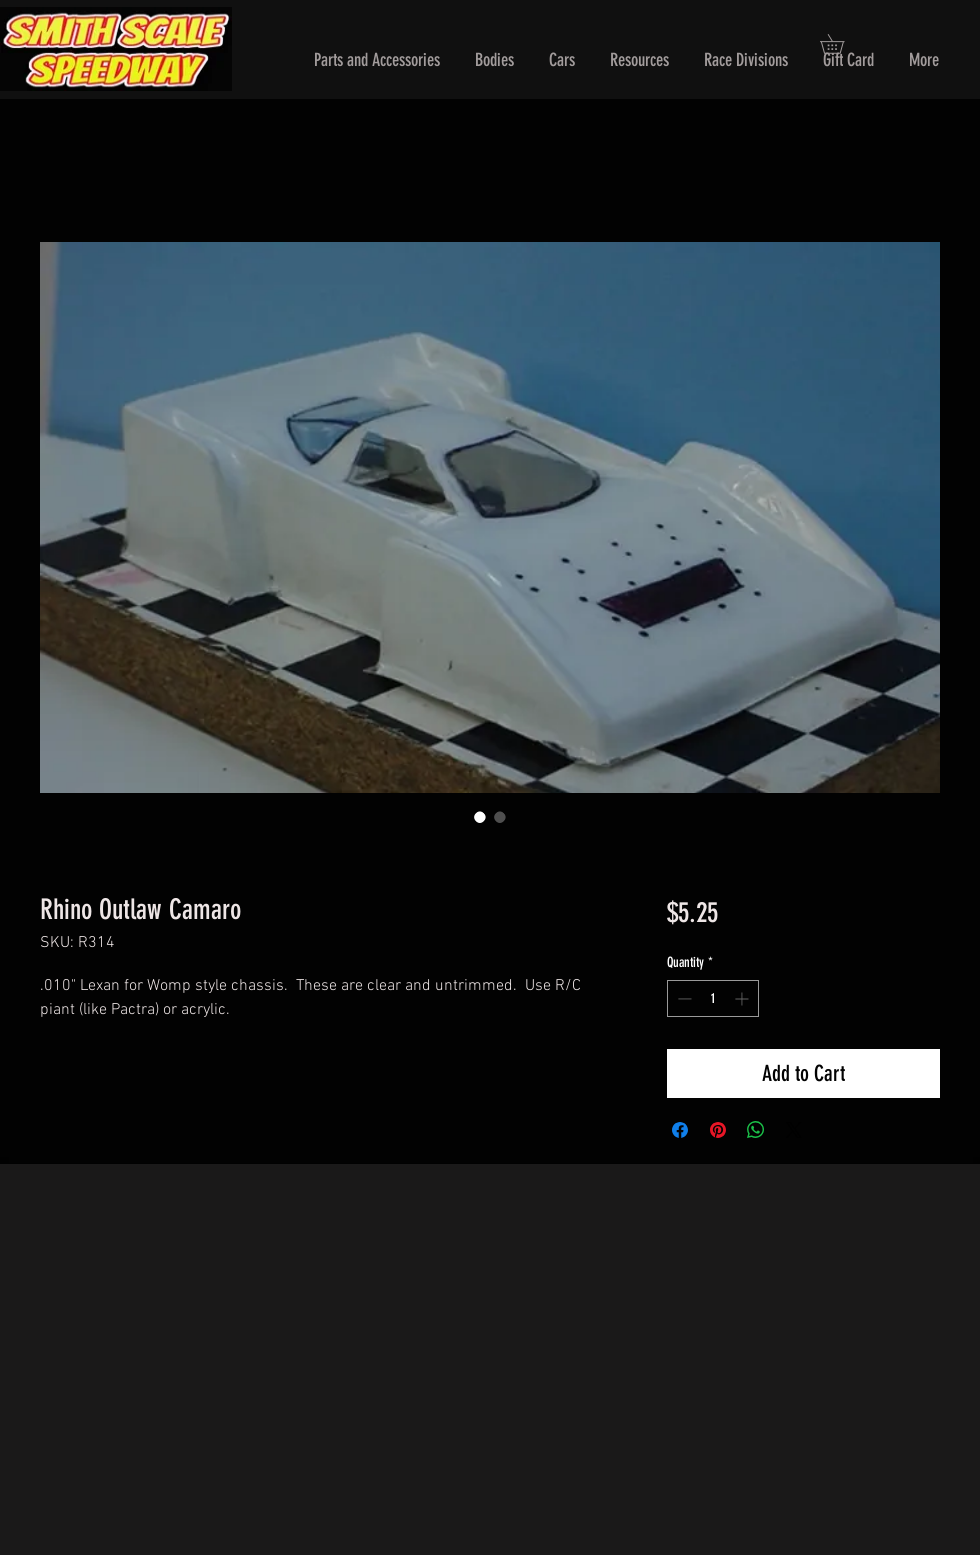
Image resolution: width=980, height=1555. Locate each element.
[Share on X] (794, 1130)
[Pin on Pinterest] (718, 1130)
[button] (377, 60)
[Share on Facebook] (680, 1130)
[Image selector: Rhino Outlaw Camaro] (480, 817)
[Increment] (743, 998)
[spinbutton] (713, 998)
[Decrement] (682, 998)
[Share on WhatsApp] (756, 1130)
